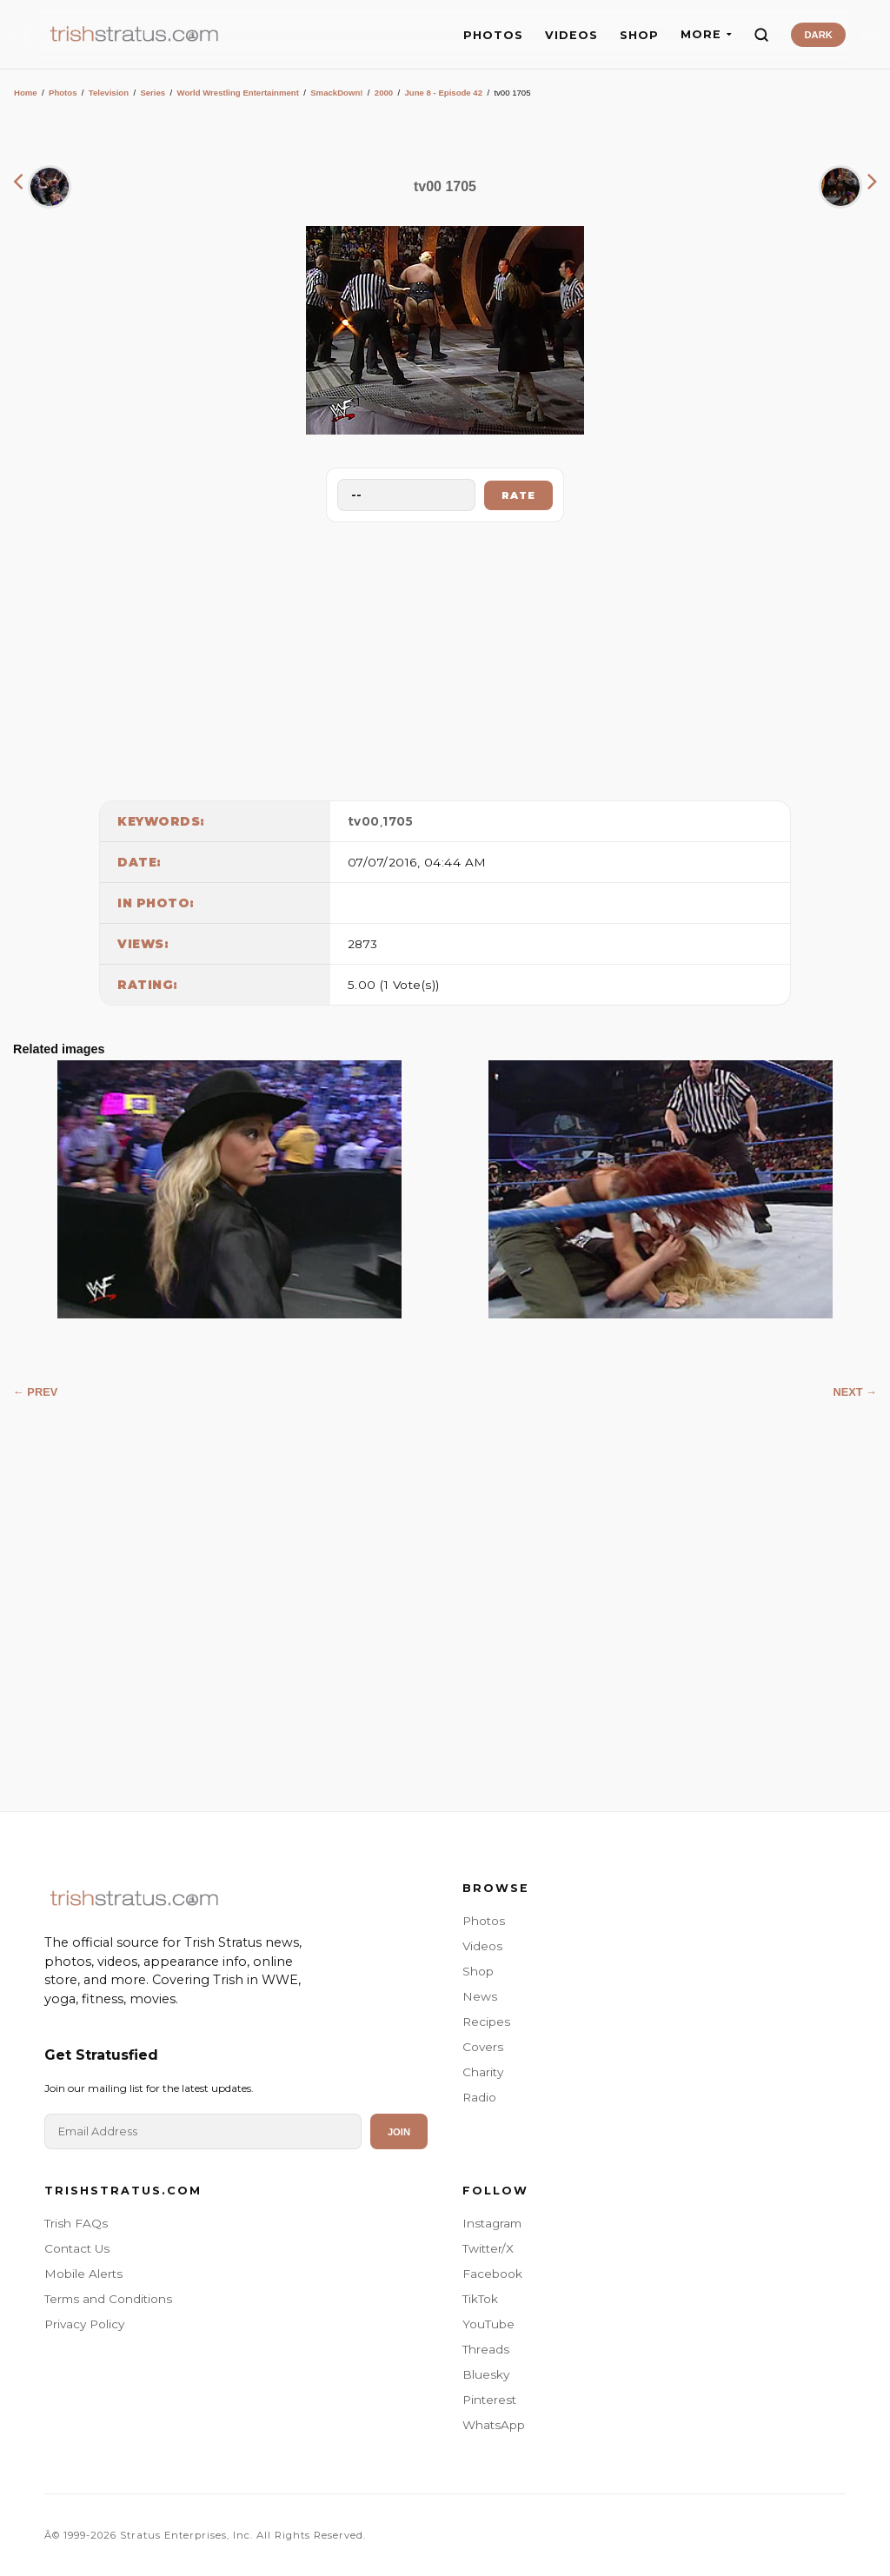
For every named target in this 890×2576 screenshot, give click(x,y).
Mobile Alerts (83, 2274)
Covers (482, 2047)
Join (399, 2132)
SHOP (639, 35)
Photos (63, 92)
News (479, 1996)
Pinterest (489, 2400)
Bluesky (485, 2374)
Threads (485, 2349)
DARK (818, 35)
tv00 (364, 821)
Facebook (492, 2274)
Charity (482, 2072)
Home (25, 92)
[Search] (761, 35)
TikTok (480, 2299)
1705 (397, 821)
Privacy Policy (84, 2324)
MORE (706, 34)
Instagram (491, 2223)
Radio (479, 2097)
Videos (482, 1946)
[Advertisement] (445, 657)
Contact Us (77, 2248)
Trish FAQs (76, 2223)
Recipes (486, 2021)
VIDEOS (571, 35)
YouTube (488, 2324)
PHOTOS (493, 35)
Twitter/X (488, 2248)
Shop (478, 1971)
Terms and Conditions (108, 2299)
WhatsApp (493, 2425)
